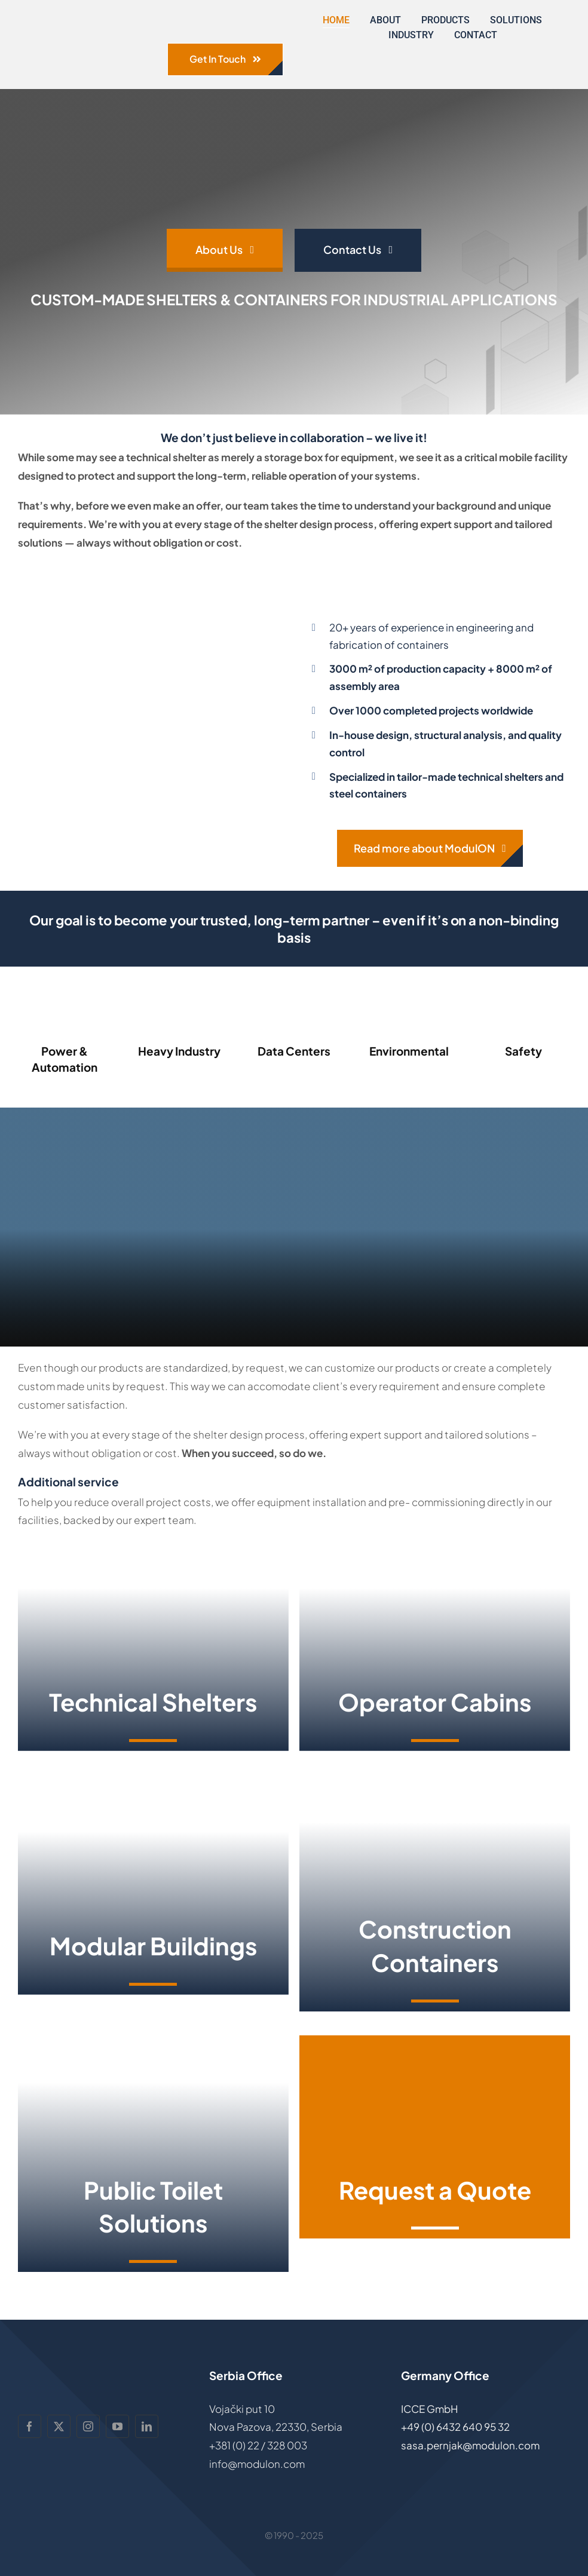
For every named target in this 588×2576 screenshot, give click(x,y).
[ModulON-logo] (86, 19)
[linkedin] (146, 2426)
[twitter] (59, 2426)
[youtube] (117, 2426)
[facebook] (29, 2426)
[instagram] (88, 2426)
